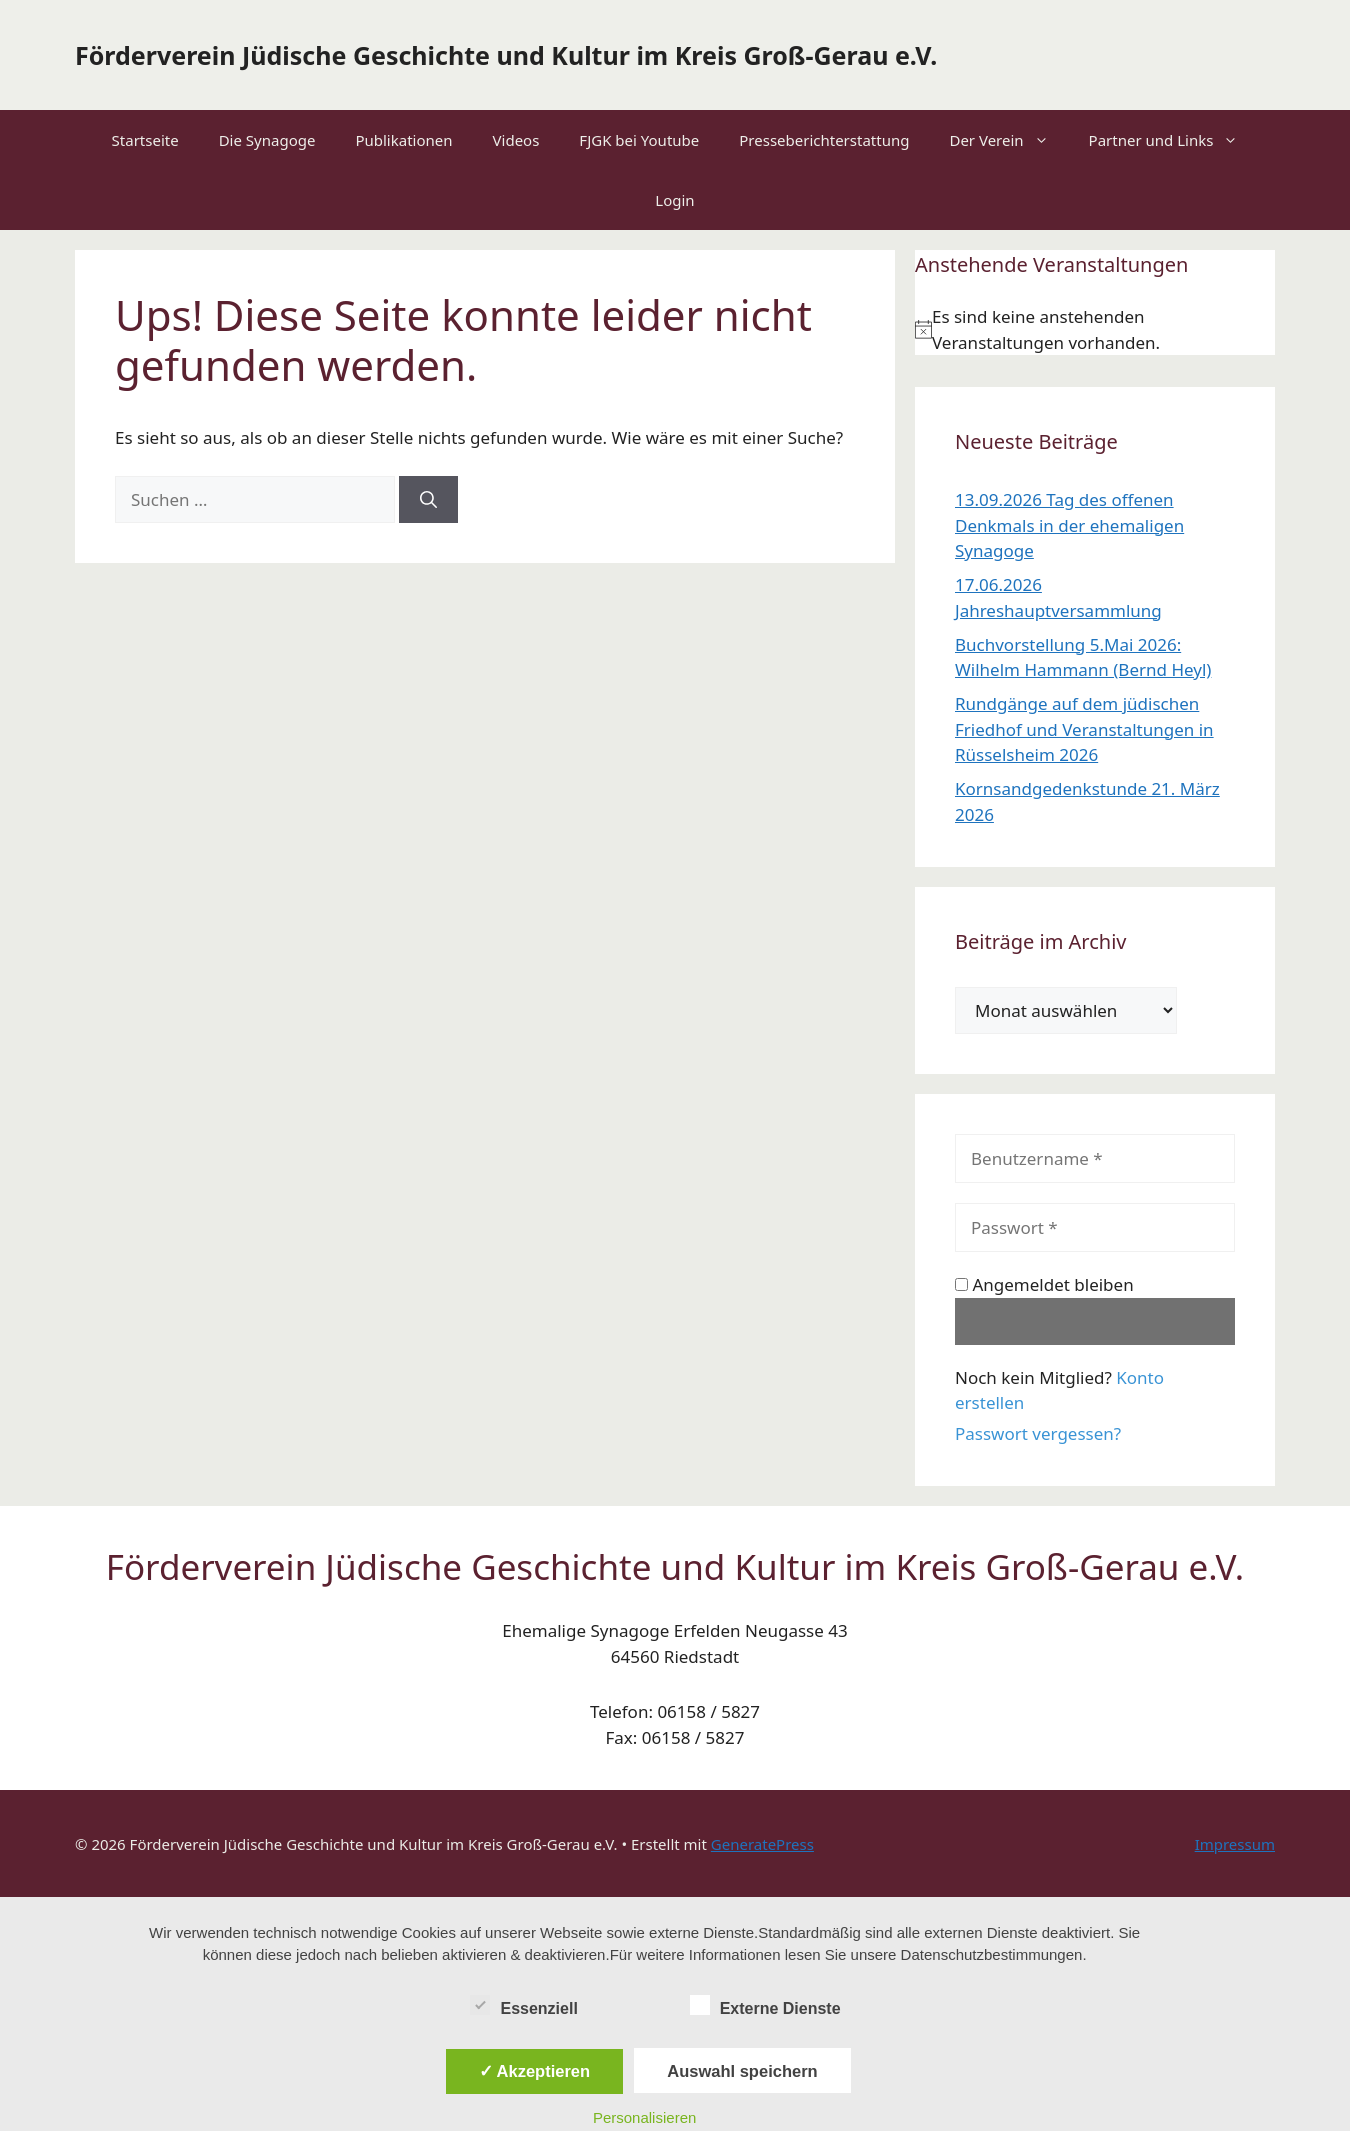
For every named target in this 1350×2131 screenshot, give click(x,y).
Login (674, 200)
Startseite (145, 140)
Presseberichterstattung (824, 140)
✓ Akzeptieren (535, 2071)
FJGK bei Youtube (639, 140)
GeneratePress (762, 1844)
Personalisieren (644, 2117)
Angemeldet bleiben (1044, 1284)
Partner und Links (1174, 140)
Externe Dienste (765, 2005)
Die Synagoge (267, 140)
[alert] (1095, 329)
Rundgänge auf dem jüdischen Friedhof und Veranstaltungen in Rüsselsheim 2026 (1084, 729)
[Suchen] (428, 500)
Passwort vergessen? (1038, 1433)
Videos (516, 140)
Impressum (1235, 1844)
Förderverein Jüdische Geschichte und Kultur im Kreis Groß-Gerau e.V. (506, 55)
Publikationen (403, 140)
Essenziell (523, 2005)
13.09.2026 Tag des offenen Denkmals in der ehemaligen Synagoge (1069, 525)
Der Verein (1008, 140)
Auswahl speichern (742, 2071)
